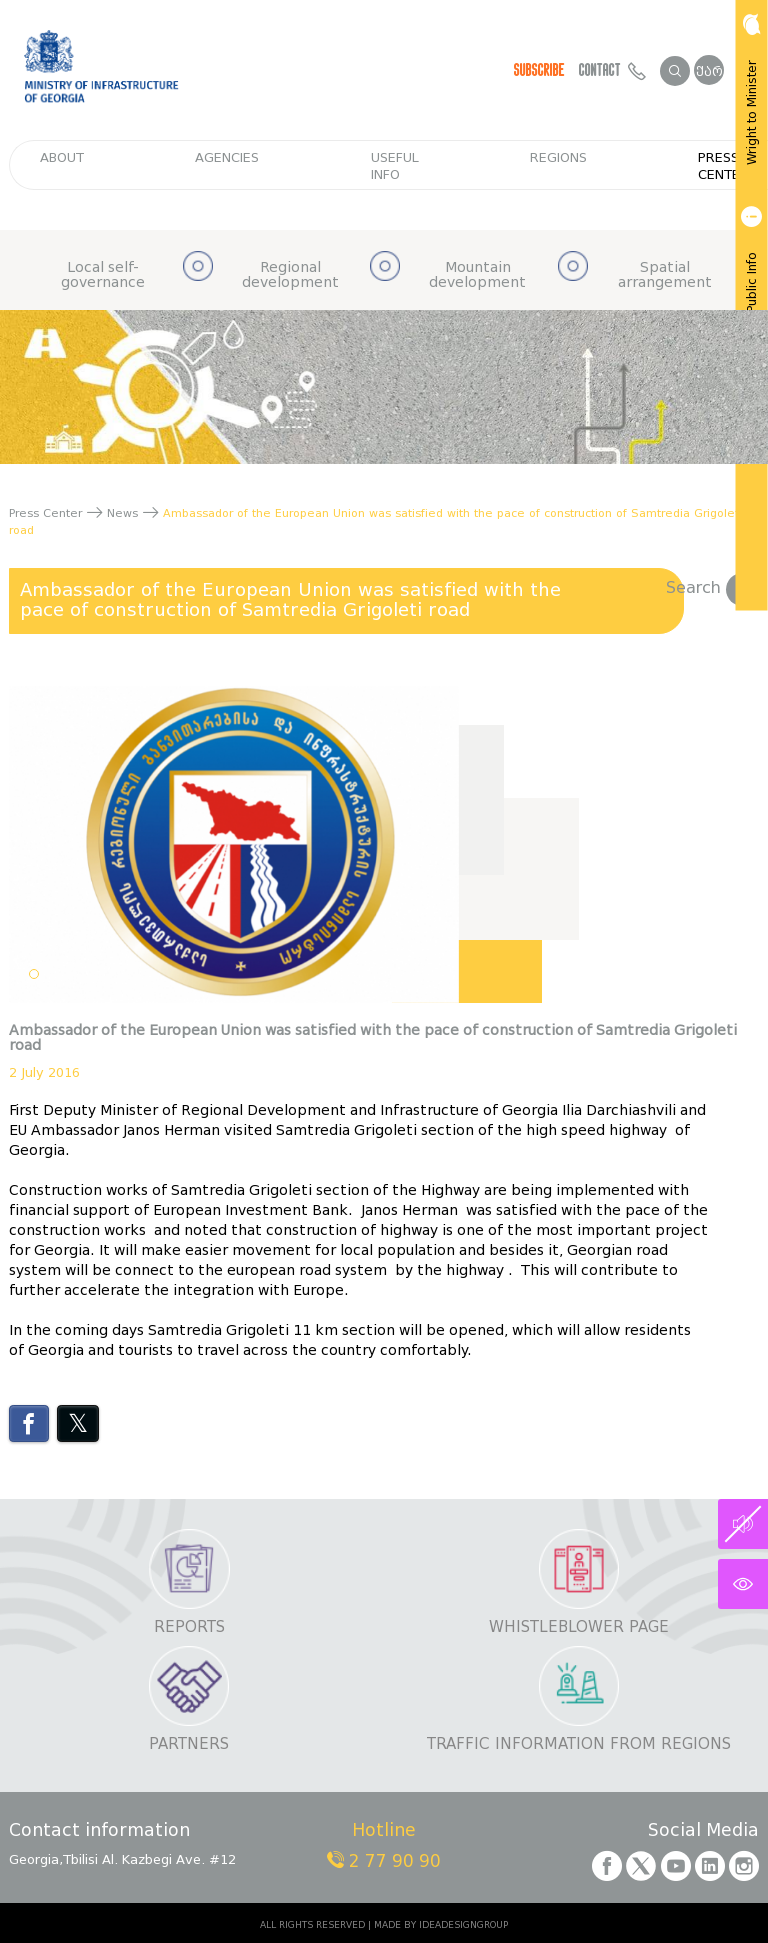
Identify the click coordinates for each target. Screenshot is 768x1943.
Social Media (703, 1831)
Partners (189, 1744)
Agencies (227, 157)
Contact (612, 70)
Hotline (384, 1831)
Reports (189, 1627)
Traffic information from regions (579, 1744)
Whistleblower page (579, 1627)
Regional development (290, 275)
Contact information (99, 1831)
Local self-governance (103, 275)
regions (558, 157)
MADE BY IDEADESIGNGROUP (441, 1925)
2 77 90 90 (384, 1861)
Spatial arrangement (665, 275)
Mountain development (477, 275)
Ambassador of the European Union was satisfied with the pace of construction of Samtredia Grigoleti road (290, 600)
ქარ (709, 71)
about (62, 157)
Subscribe (539, 70)
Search (712, 587)
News (122, 513)
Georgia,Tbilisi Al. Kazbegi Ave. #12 (122, 1859)
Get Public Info (750, 272)
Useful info (395, 166)
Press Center (723, 166)
